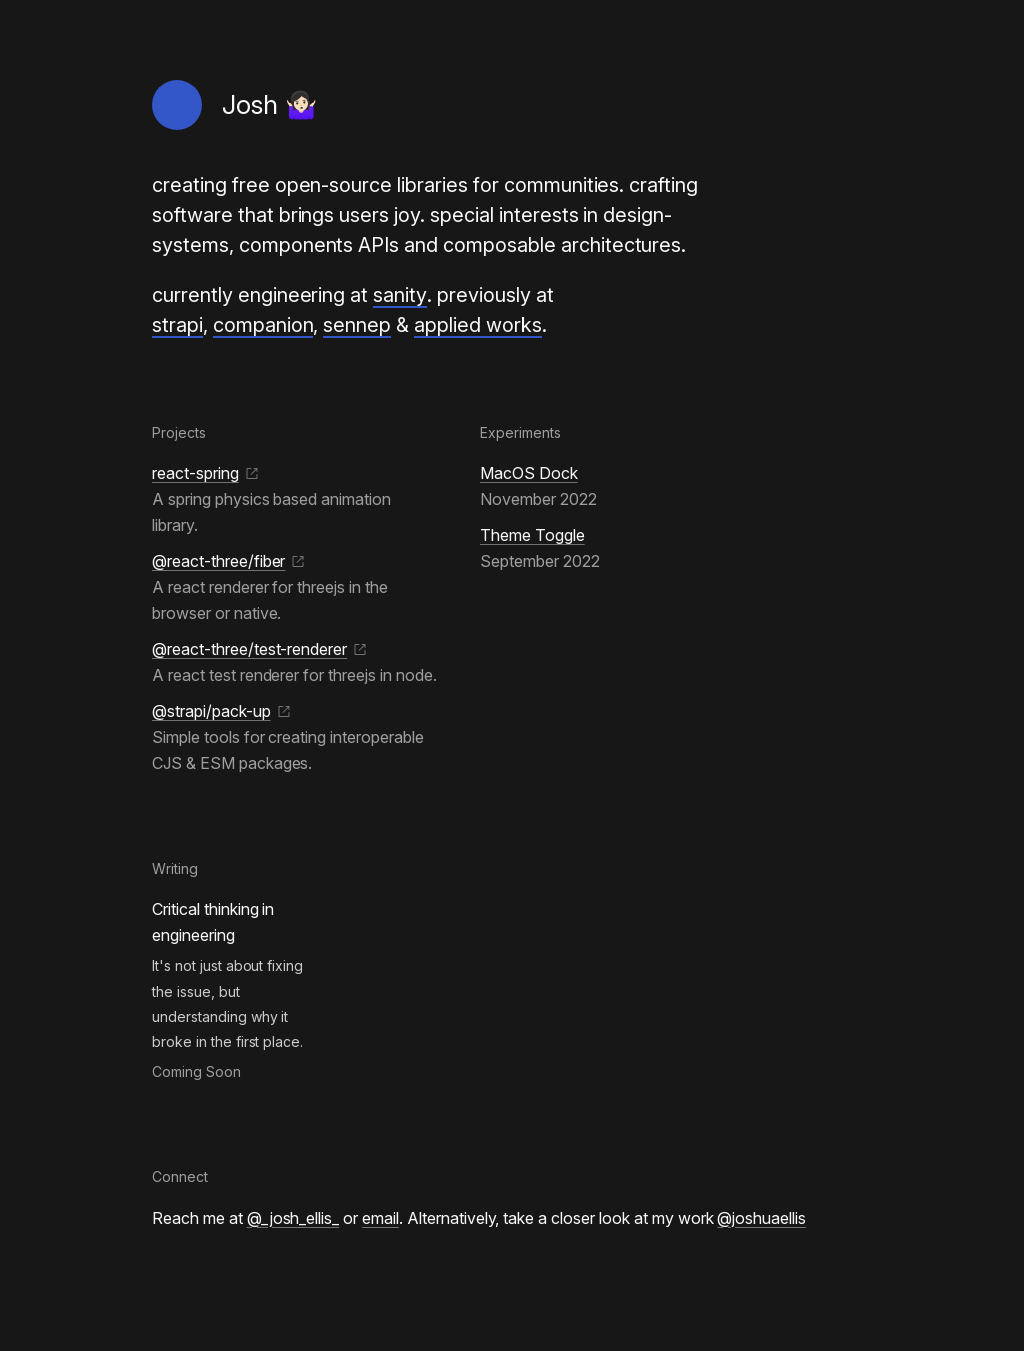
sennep (357, 325)
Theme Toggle (532, 535)
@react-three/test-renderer (260, 649)
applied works (478, 325)
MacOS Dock (529, 473)
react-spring (206, 473)
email (380, 1218)
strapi (177, 325)
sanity (400, 295)
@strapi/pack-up (222, 711)
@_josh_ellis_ (293, 1218)
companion (263, 325)
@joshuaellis (761, 1218)
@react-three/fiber (229, 561)
